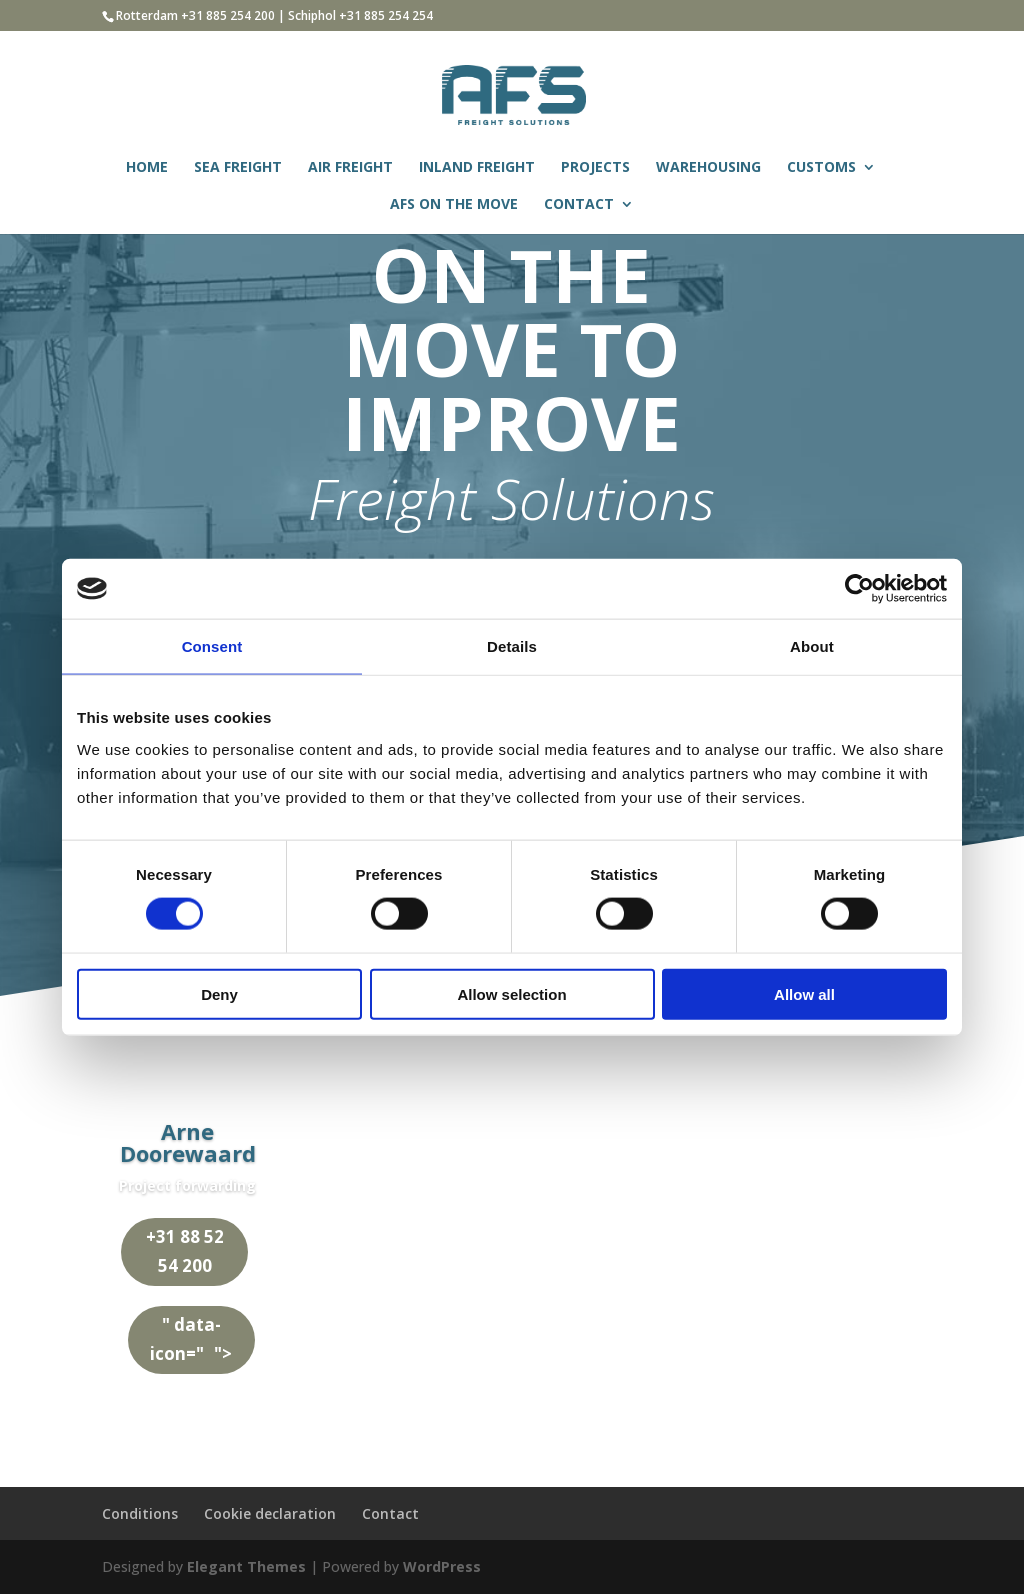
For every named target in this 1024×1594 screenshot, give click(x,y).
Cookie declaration (270, 1513)
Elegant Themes (246, 1566)
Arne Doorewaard (188, 1142)
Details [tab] (512, 646)
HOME (147, 168)
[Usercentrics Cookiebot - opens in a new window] (859, 589)
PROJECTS (595, 168)
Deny (219, 993)
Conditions (140, 1513)
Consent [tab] (212, 646)
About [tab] (812, 646)
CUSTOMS (821, 168)
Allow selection (511, 993)
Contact (390, 1513)
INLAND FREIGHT (477, 168)
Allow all (804, 993)
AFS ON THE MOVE (454, 205)
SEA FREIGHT (238, 168)
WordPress (442, 1566)
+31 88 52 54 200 (180, 1251)
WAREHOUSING (708, 168)
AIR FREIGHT (350, 168)
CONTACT (579, 205)
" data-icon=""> (195, 1339)
